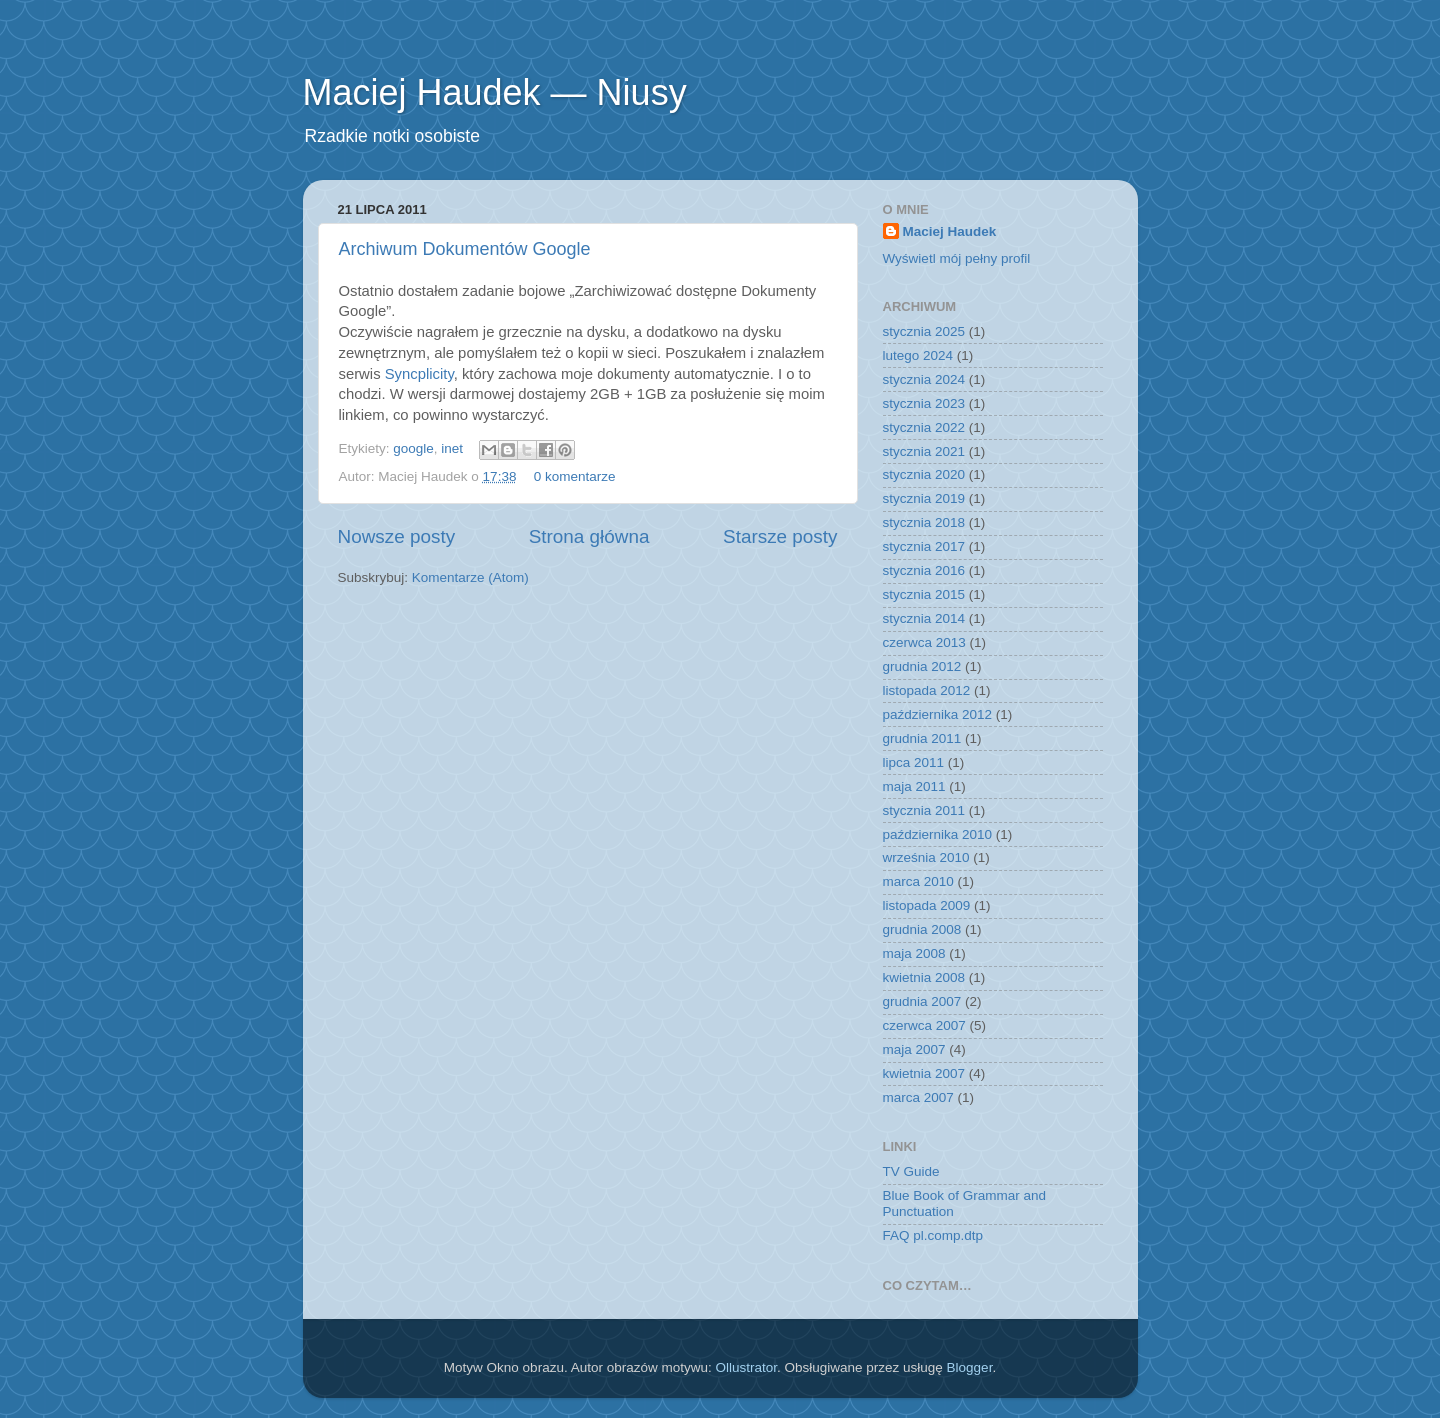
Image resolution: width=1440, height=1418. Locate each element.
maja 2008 (914, 953)
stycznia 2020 (924, 474)
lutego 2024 (918, 355)
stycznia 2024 (924, 379)
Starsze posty (780, 536)
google (413, 448)
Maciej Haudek (950, 231)
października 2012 (938, 714)
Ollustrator (746, 1367)
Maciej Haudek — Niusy (495, 92)
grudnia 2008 (922, 929)
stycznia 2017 (924, 546)
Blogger (970, 1367)
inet (452, 448)
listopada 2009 (927, 905)
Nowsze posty (397, 536)
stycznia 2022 (924, 427)
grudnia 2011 (922, 738)
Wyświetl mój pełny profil (957, 258)
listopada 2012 (927, 690)
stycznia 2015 (924, 594)
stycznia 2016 (924, 570)
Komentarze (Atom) (470, 577)
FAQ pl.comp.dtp (933, 1235)
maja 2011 (914, 786)
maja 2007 (914, 1049)
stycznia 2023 (924, 403)
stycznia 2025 (924, 331)
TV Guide (911, 1171)
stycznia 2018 (924, 522)
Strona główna (589, 536)
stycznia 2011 (924, 810)
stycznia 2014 (924, 618)
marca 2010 (918, 881)
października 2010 (938, 834)
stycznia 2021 (924, 451)
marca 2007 (918, 1097)
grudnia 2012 (922, 666)
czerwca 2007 (924, 1025)
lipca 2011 (914, 762)
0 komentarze (575, 476)
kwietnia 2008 (924, 977)
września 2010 (926, 857)
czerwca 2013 (924, 642)
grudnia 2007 (922, 1001)
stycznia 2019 (924, 498)
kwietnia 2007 (924, 1073)
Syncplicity (419, 374)
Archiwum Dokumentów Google (465, 249)
